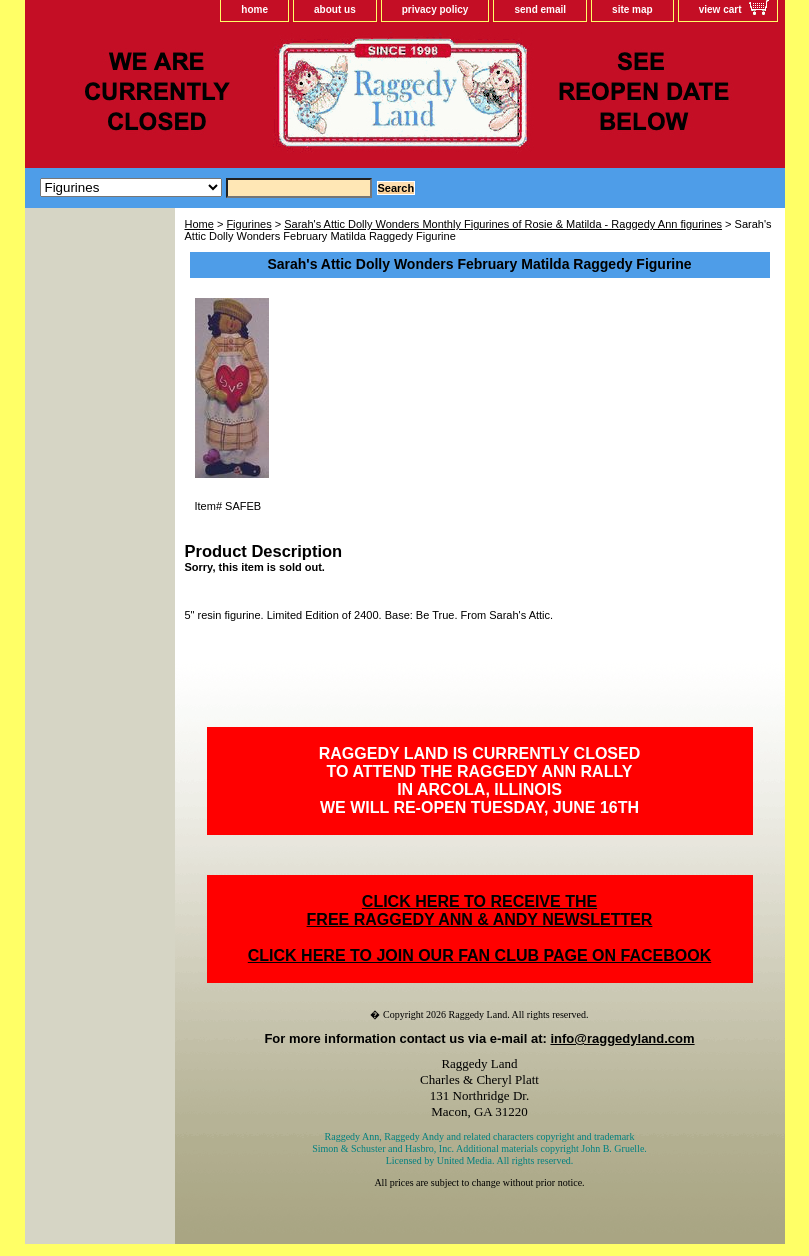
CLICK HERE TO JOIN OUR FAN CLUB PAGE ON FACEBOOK (479, 955)
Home (199, 224)
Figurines (248, 224)
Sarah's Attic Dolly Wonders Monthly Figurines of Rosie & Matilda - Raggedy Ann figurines (503, 224)
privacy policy (435, 9)
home (254, 9)
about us (335, 9)
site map (632, 9)
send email (540, 9)
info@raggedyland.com (622, 1038)
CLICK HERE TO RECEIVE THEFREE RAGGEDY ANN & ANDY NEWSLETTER (480, 910)
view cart (720, 9)
